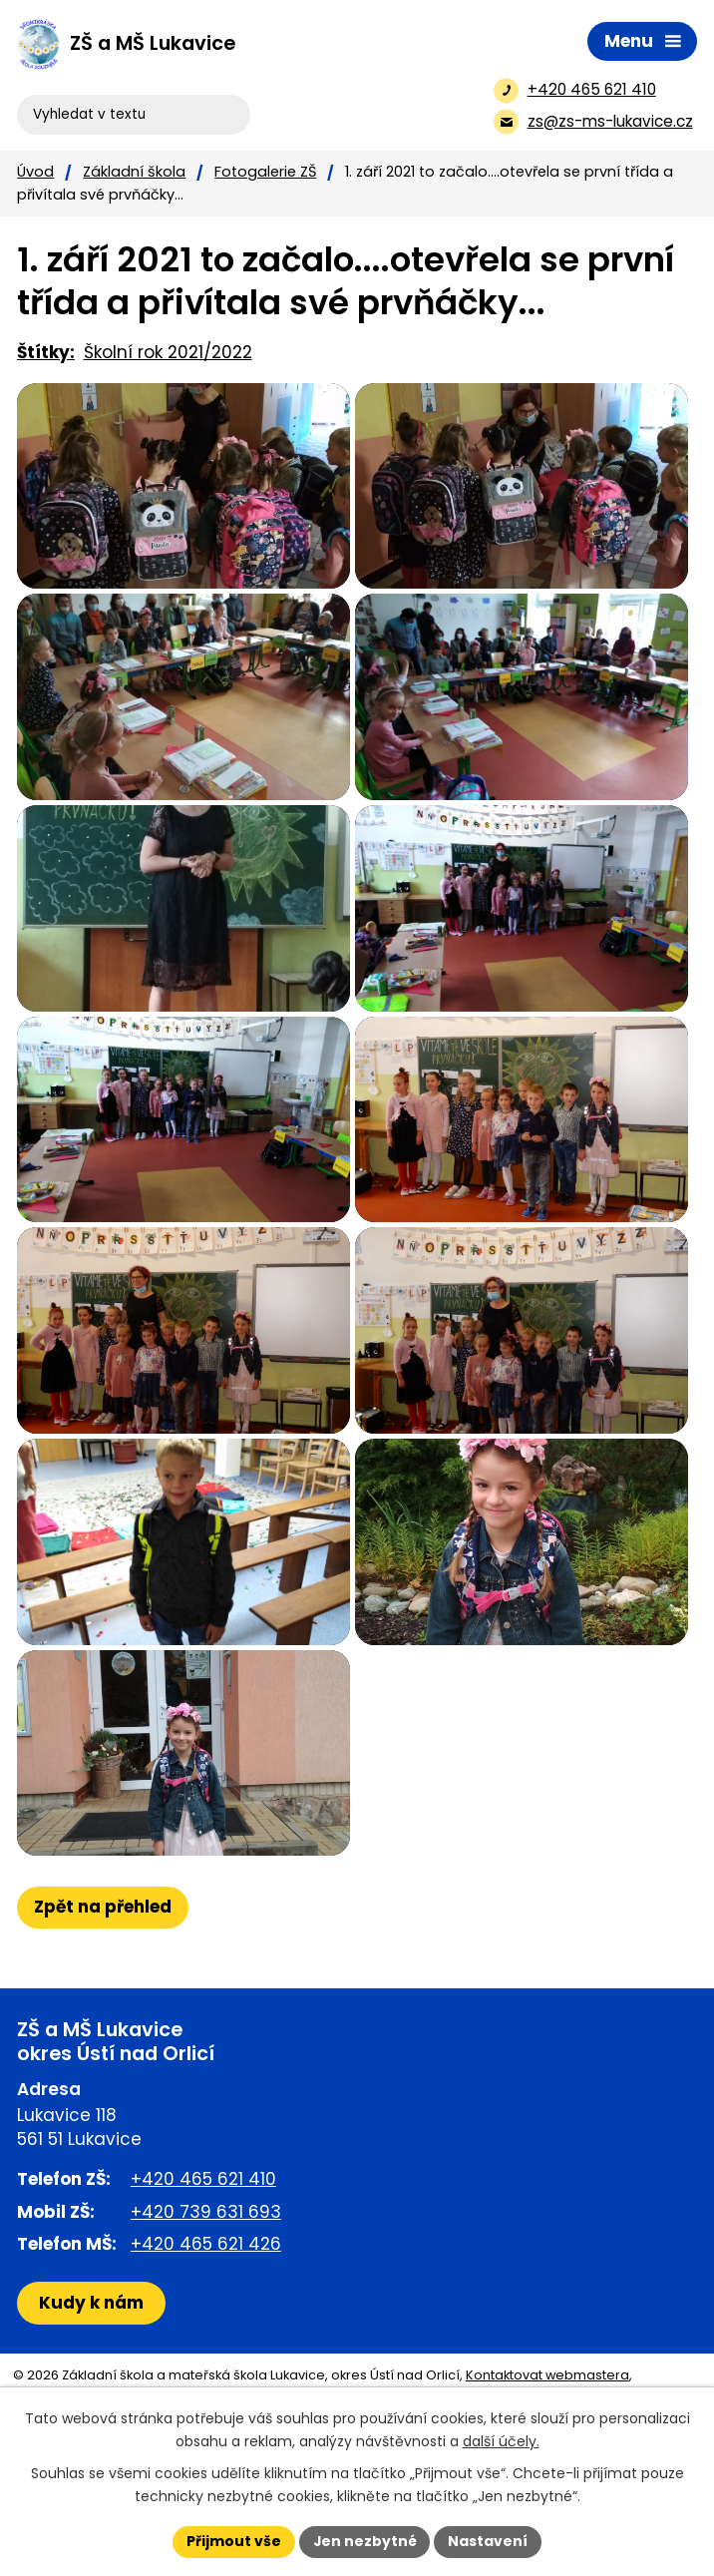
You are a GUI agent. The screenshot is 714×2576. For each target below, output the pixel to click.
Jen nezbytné (364, 2541)
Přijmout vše (232, 2541)
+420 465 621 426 (206, 2337)
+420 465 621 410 (203, 2273)
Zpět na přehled (103, 2000)
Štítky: (46, 352)
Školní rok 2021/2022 (168, 352)
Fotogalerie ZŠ (265, 172)
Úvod (35, 172)
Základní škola (134, 172)
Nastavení (489, 2541)
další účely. (501, 2441)
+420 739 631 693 (206, 2305)
